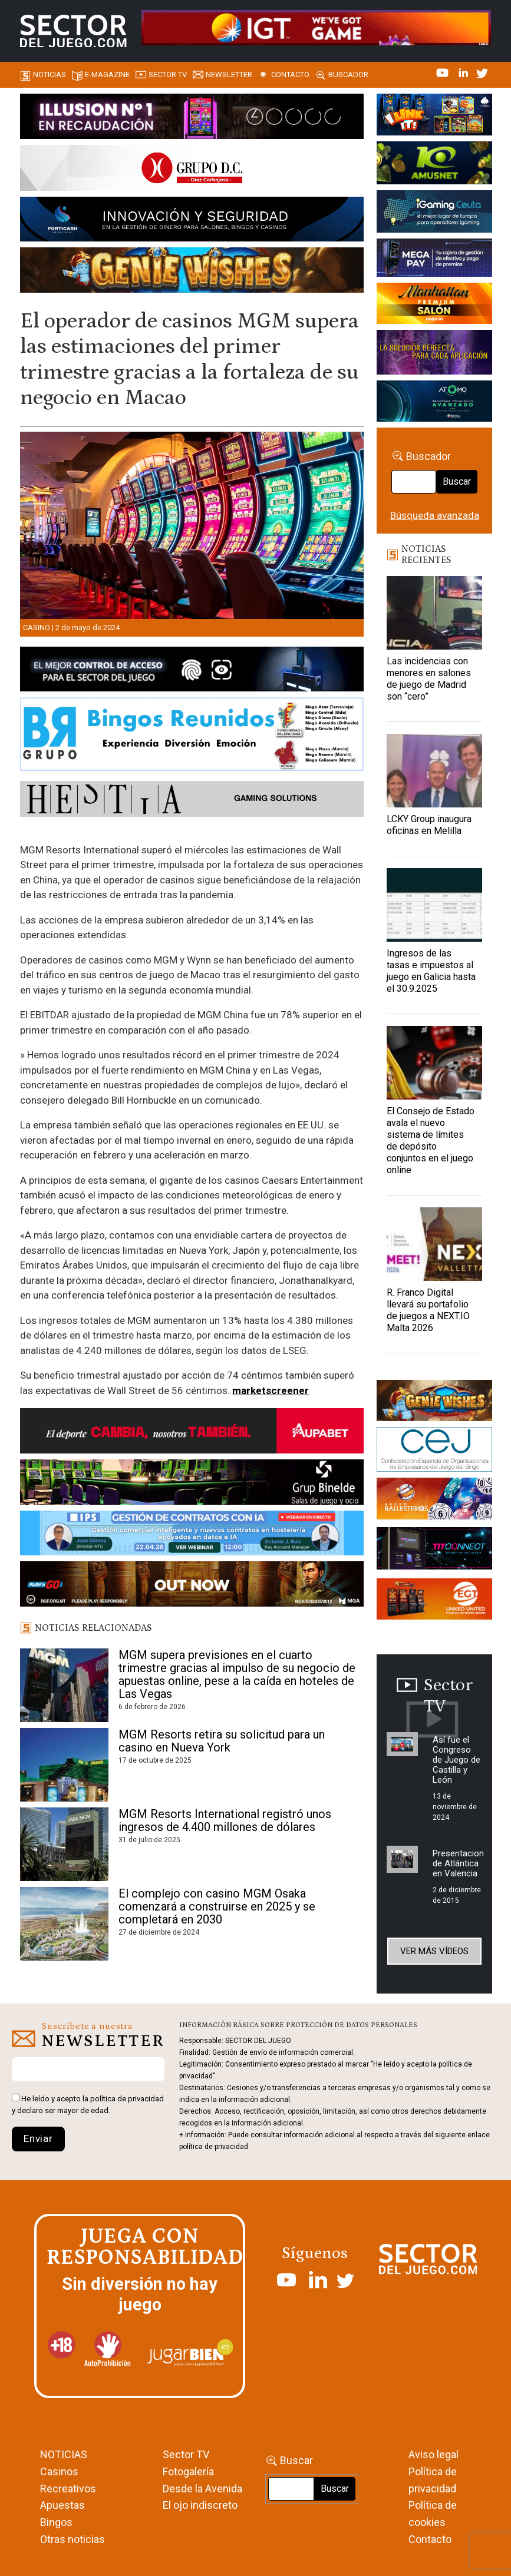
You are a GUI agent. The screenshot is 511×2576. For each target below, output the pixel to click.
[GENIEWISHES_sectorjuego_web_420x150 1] (434, 1402)
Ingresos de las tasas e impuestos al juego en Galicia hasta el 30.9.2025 (431, 971)
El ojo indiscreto (200, 2505)
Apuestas (62, 2505)
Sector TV (186, 2454)
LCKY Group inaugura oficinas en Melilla (429, 824)
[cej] (434, 1451)
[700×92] (191, 1586)
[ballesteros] (434, 1502)
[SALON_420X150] (434, 306)
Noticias (49, 74)
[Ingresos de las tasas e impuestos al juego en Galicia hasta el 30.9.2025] (434, 905)
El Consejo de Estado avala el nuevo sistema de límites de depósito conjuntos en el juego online (430, 1140)
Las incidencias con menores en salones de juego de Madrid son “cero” (429, 678)
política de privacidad (127, 2098)
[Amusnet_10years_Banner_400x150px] (434, 165)
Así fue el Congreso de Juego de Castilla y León (456, 1759)
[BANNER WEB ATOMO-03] (434, 403)
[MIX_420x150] (434, 1601)
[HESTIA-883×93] (191, 801)
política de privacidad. (214, 2147)
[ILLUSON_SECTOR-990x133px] (191, 118)
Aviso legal (433, 2454)
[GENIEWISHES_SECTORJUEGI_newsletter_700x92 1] (191, 272)
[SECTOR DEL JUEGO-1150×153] (191, 170)
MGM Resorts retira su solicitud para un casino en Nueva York (221, 1741)
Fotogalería (188, 2471)
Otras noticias (72, 2539)
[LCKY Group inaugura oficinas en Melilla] (434, 770)
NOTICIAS (63, 2454)
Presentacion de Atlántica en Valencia (458, 1863)
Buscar (457, 481)
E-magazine (107, 74)
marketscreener (270, 1390)
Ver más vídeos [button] (434, 1951)
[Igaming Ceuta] (434, 214)
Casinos (59, 2471)
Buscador (348, 74)
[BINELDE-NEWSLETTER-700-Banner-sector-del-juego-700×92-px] (191, 1484)
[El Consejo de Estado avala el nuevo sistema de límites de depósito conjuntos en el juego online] (434, 1063)
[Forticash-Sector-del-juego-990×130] (191, 221)
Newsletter (229, 74)
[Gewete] (434, 354)
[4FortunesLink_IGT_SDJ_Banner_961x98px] (315, 27)
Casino (36, 627)
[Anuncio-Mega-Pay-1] (434, 260)
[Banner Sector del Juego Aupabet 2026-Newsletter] (191, 1433)
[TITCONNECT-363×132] (434, 1551)
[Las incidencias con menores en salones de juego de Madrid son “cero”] (434, 613)
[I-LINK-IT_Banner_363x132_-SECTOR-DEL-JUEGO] (434, 116)
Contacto (290, 74)
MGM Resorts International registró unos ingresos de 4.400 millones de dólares (224, 1820)
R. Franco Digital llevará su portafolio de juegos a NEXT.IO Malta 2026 (428, 1310)
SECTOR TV (168, 74)
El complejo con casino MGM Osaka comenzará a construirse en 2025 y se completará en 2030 (216, 1906)
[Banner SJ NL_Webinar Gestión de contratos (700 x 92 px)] (191, 1535)
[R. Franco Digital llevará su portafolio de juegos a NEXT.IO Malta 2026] (434, 1244)
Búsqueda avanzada (434, 515)
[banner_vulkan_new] (191, 671)
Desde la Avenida (202, 2488)
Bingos (56, 2522)
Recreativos (68, 2488)
